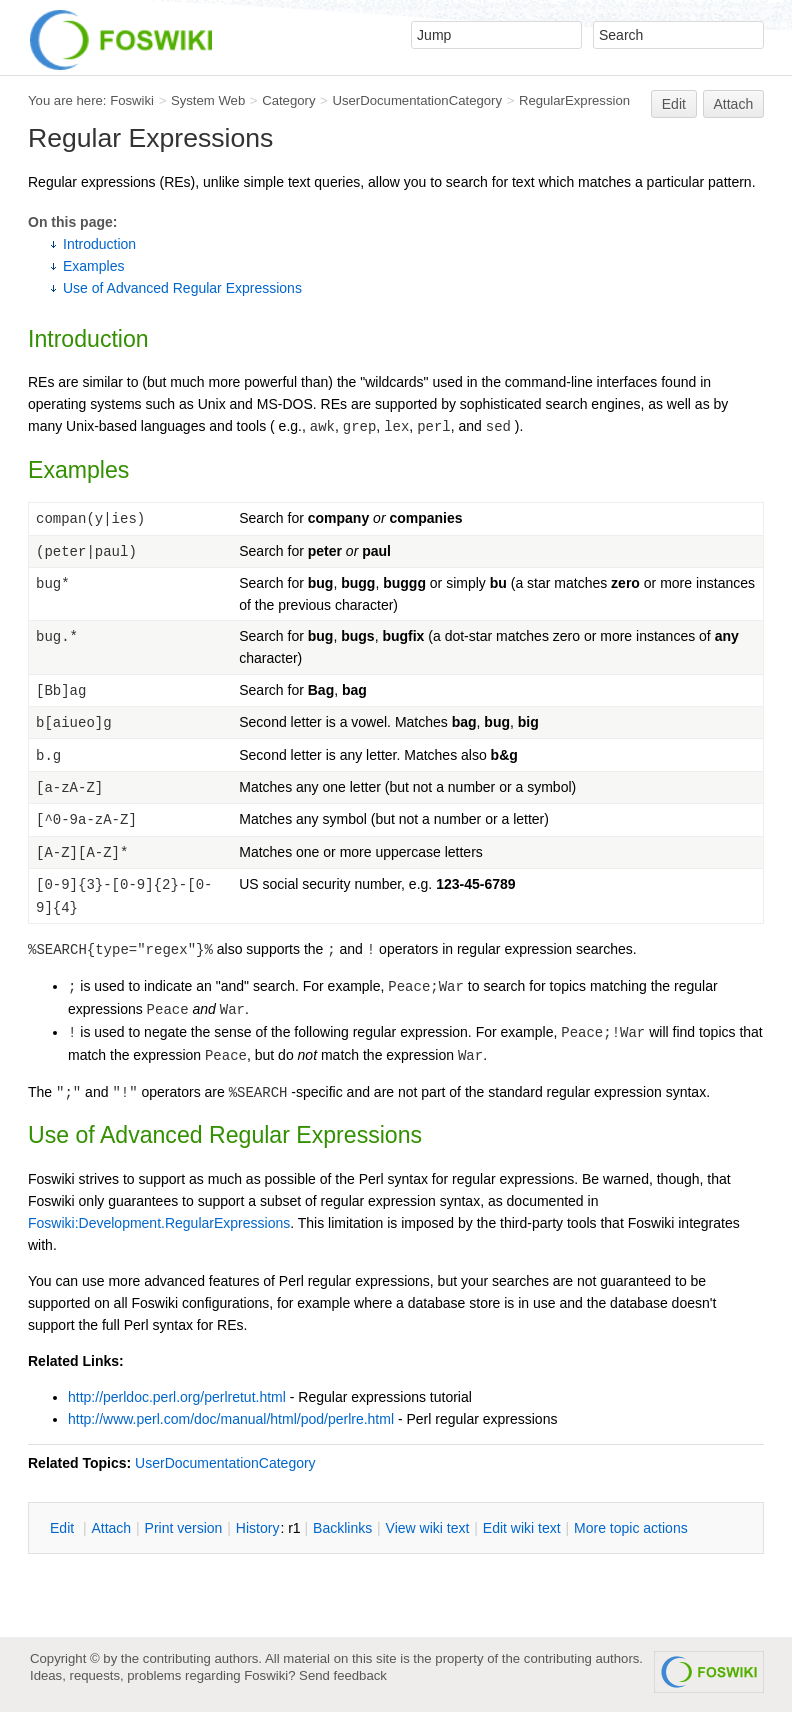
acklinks (342, 1528)
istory (258, 1528)
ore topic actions (631, 1528)
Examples (93, 266)
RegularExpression (574, 100)
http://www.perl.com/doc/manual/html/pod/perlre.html (231, 1419)
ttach (111, 1528)
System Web (208, 100)
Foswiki (132, 100)
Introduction (99, 244)
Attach (734, 104)
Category (288, 100)
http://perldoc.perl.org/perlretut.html (177, 1397)
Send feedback (343, 1675)
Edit (674, 104)
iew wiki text (428, 1528)
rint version (184, 1528)
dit (64, 1528)
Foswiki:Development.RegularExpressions (159, 1223)
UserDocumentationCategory (417, 100)
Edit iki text (522, 1528)
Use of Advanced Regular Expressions (182, 288)
